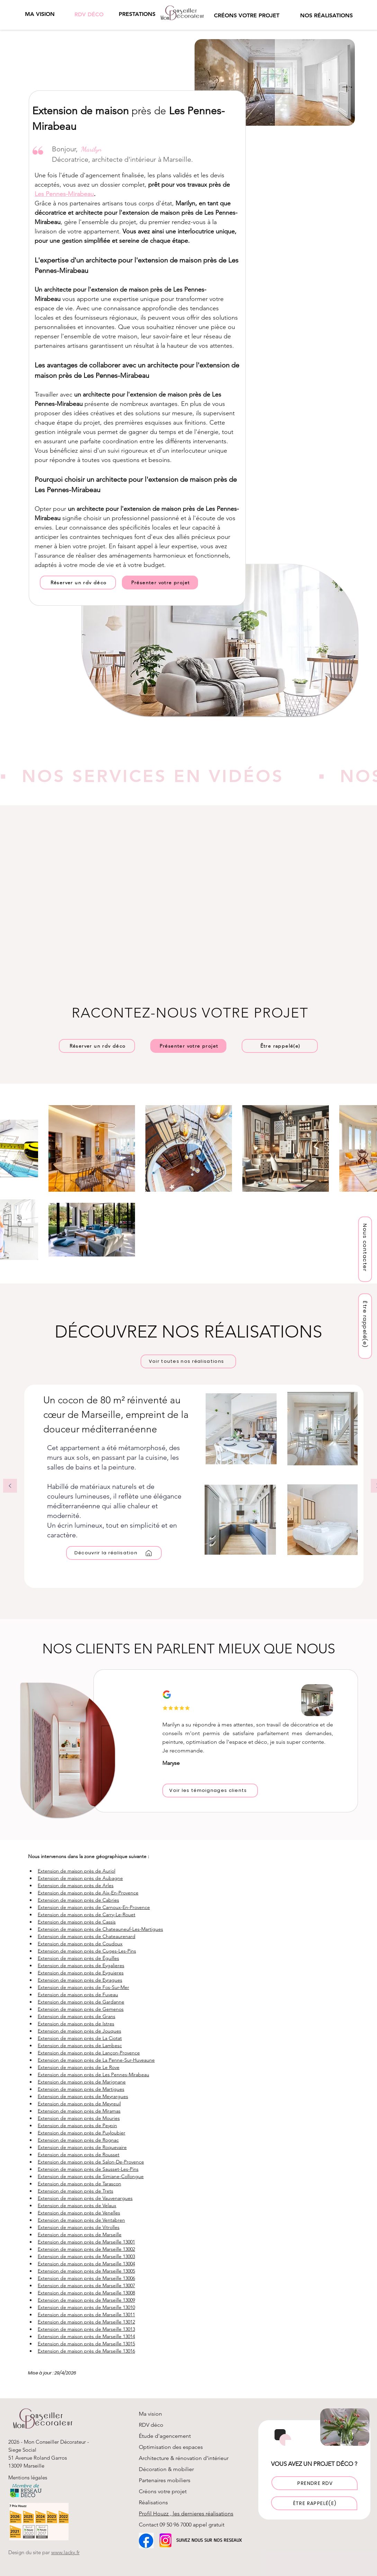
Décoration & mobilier (166, 2469)
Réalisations (153, 2502)
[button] (137, 14)
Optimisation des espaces (171, 2447)
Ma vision (150, 2413)
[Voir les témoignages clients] (210, 1790)
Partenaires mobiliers (164, 2480)
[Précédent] (10, 1486)
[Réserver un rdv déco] (78, 582)
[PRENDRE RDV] (314, 2483)
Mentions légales (28, 2477)
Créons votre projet (163, 2491)
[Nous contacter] (365, 1249)
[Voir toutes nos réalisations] (188, 1361)
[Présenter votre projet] (160, 582)
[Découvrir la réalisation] (114, 1553)
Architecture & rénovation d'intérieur (183, 2458)
